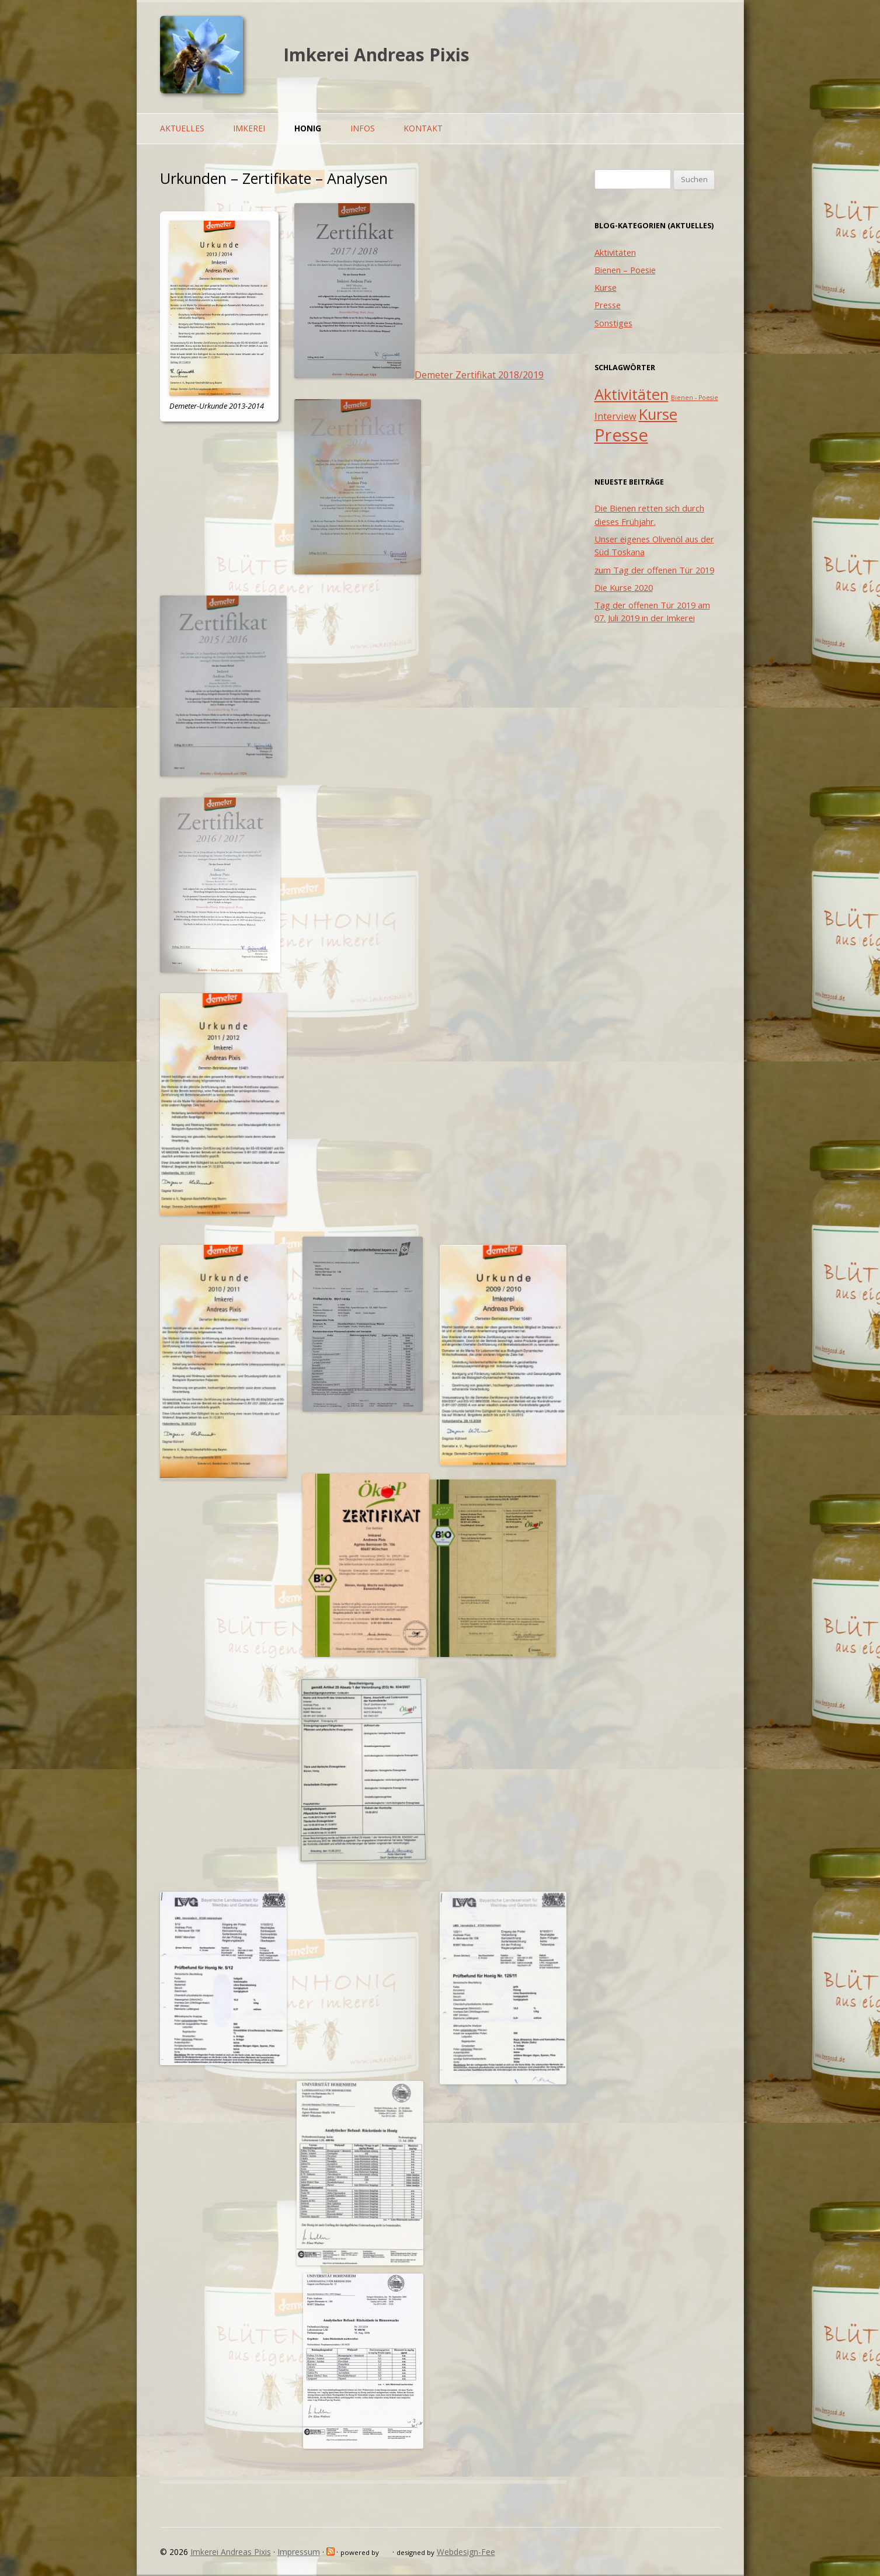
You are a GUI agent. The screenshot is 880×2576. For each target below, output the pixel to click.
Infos (362, 128)
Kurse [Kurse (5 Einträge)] (658, 414)
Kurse (605, 287)
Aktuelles (182, 128)
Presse (607, 305)
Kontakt (423, 128)
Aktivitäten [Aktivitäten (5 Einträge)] (631, 394)
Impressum (298, 2551)
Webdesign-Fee (466, 2551)
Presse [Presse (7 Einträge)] (621, 435)
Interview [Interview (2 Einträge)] (615, 416)
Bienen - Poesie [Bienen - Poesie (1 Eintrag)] (694, 398)
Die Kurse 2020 (623, 587)
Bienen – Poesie (625, 270)
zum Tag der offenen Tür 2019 (654, 570)
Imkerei (249, 128)
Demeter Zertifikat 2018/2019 (479, 374)
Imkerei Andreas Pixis (376, 55)
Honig (307, 128)
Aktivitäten (615, 252)
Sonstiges (613, 323)
